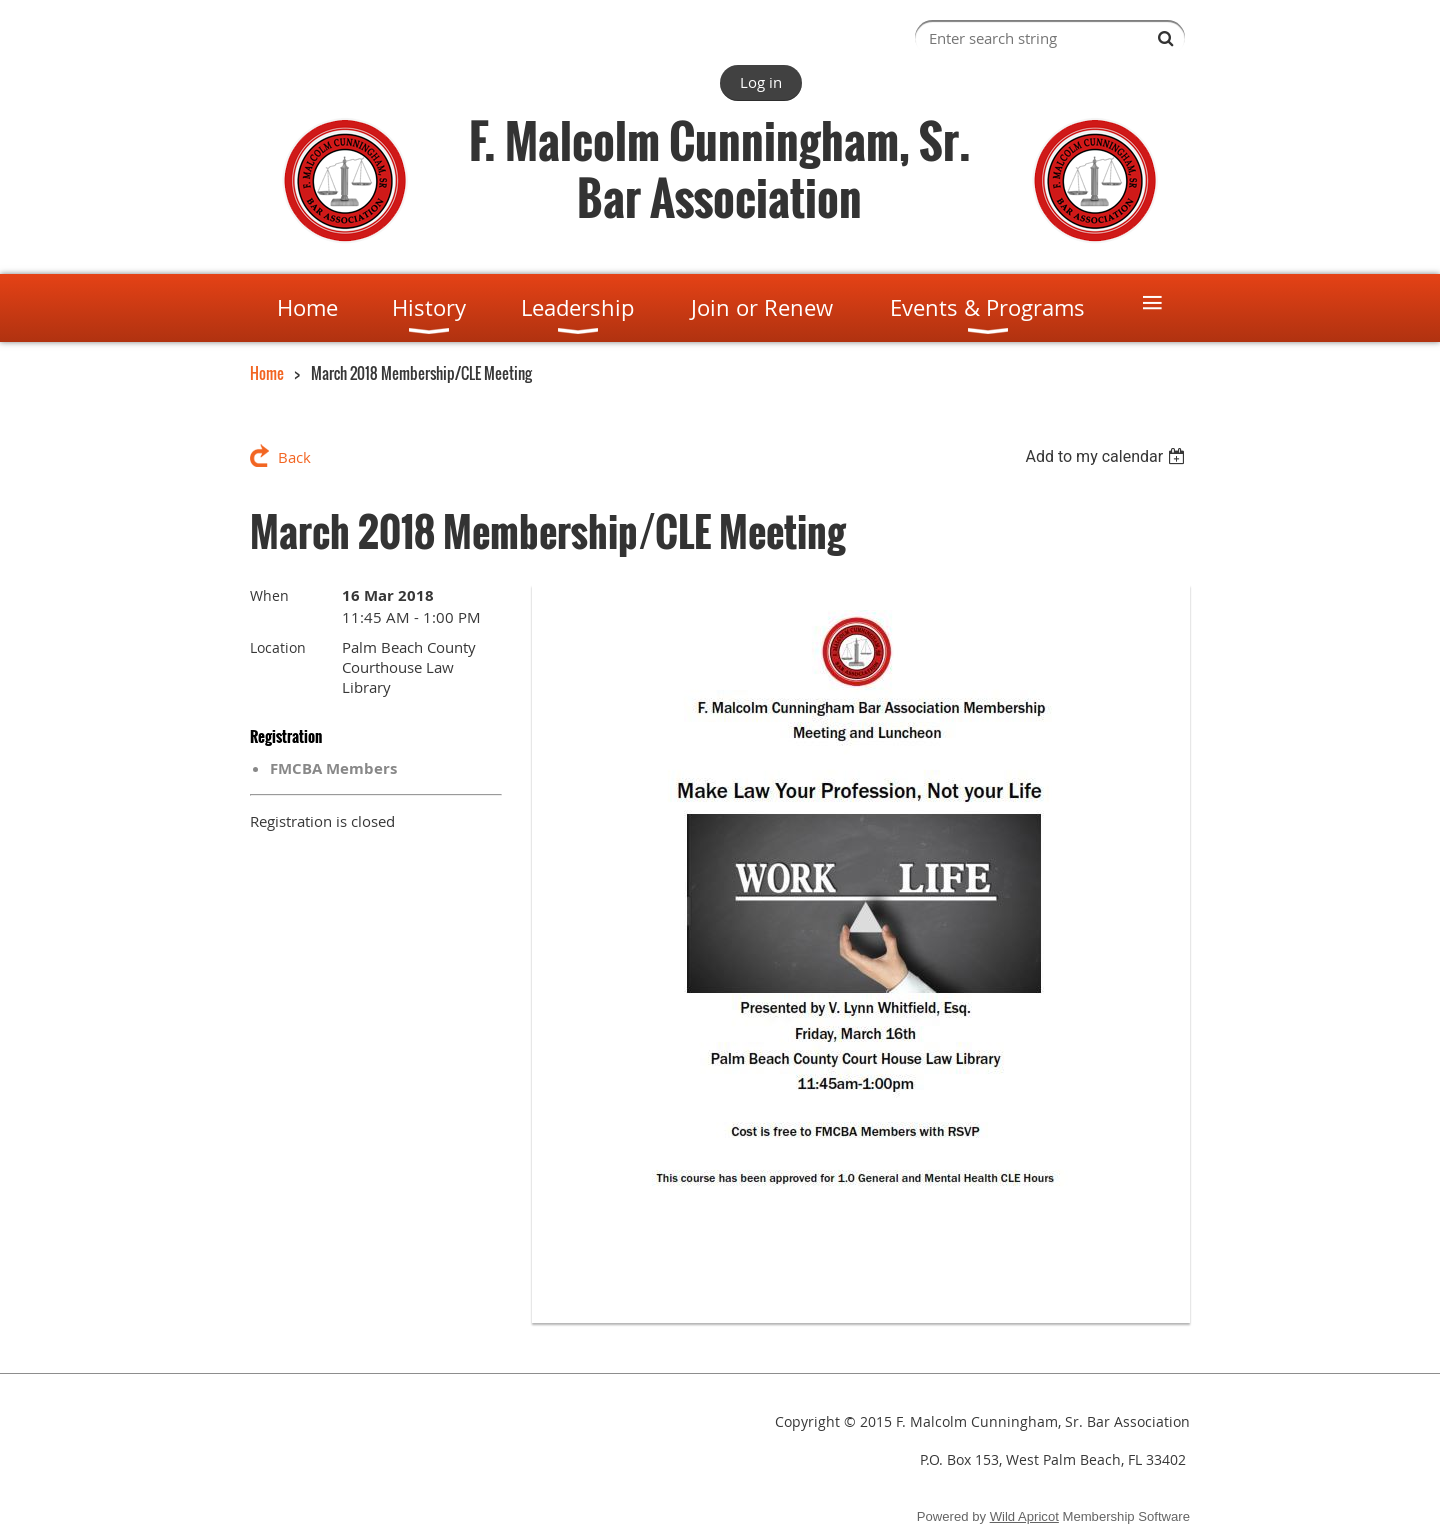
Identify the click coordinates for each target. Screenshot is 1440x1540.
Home (267, 373)
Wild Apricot (1024, 1516)
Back (294, 457)
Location (278, 647)
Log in (761, 82)
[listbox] (1107, 456)
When (269, 595)
